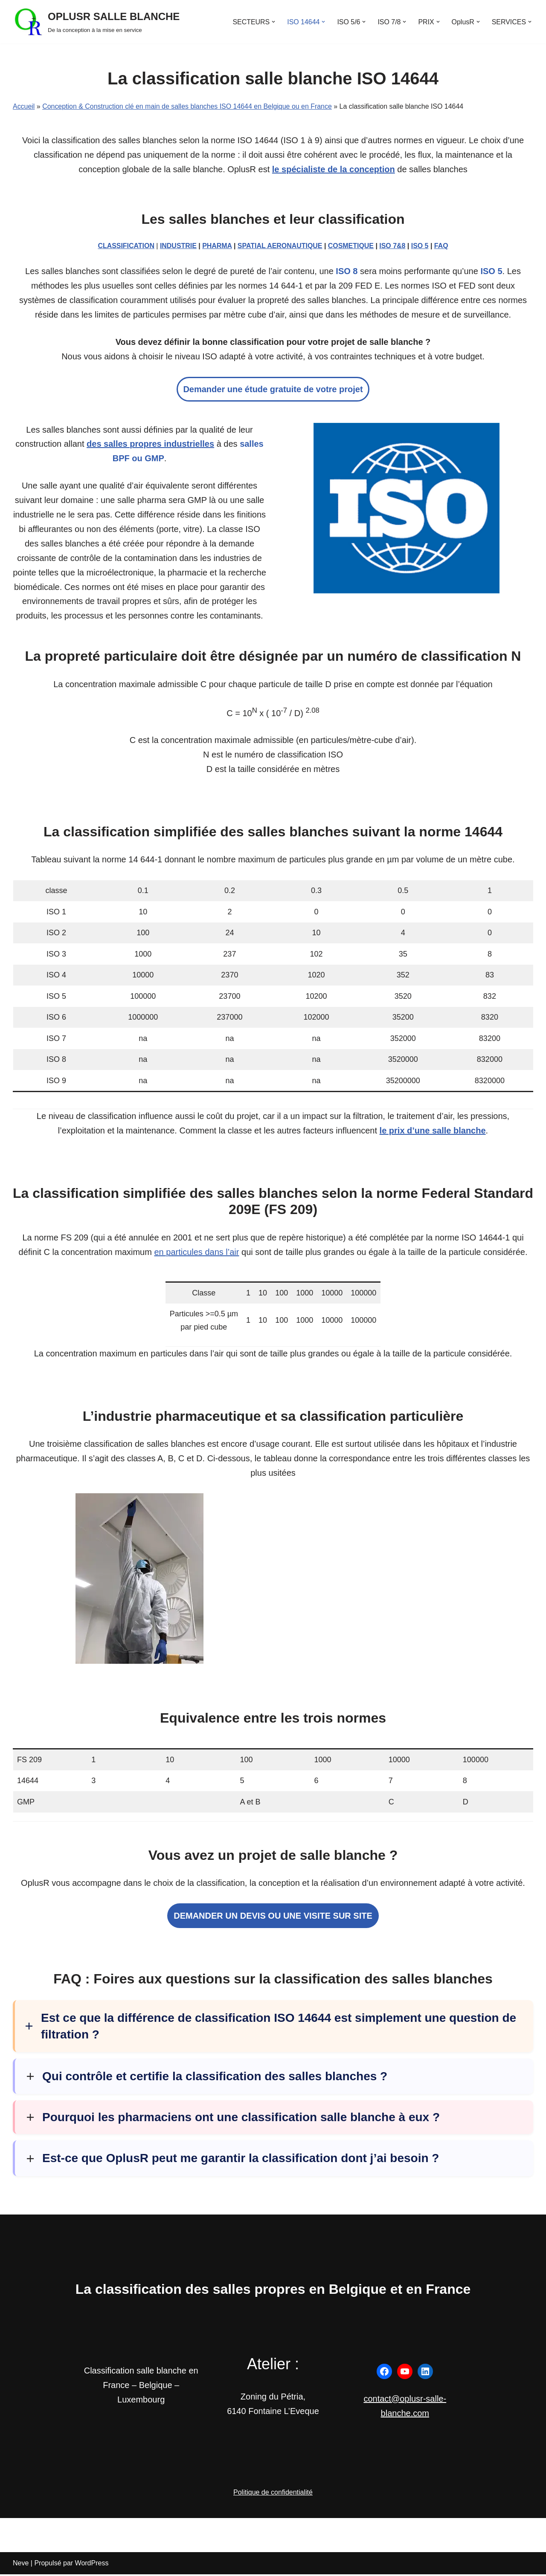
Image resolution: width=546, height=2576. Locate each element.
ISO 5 (420, 245)
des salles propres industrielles (150, 445)
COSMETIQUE (351, 245)
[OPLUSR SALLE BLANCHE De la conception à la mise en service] (96, 22)
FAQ (442, 245)
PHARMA (217, 245)
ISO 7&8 (393, 245)
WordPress (92, 2565)
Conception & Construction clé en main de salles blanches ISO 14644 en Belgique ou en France (187, 106)
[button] (273, 21)
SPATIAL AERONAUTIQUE (280, 245)
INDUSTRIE (178, 245)
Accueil (24, 106)
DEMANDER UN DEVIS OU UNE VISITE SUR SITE (273, 1918)
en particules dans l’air (196, 1253)
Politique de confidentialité (273, 2494)
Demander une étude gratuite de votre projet (273, 389)
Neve (21, 2565)
